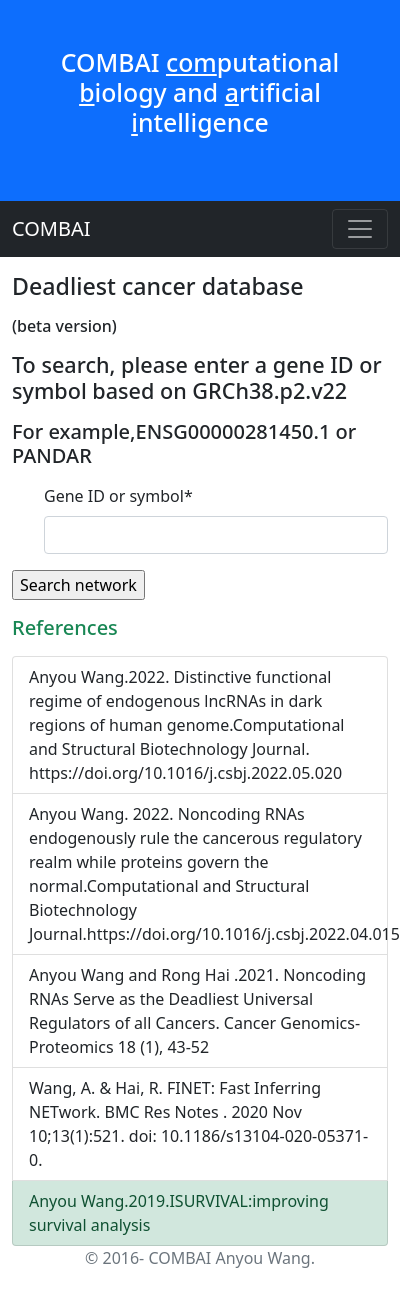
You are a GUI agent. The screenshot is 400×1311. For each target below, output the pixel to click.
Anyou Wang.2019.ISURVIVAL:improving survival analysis (179, 1213)
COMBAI (51, 228)
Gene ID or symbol (118, 496)
